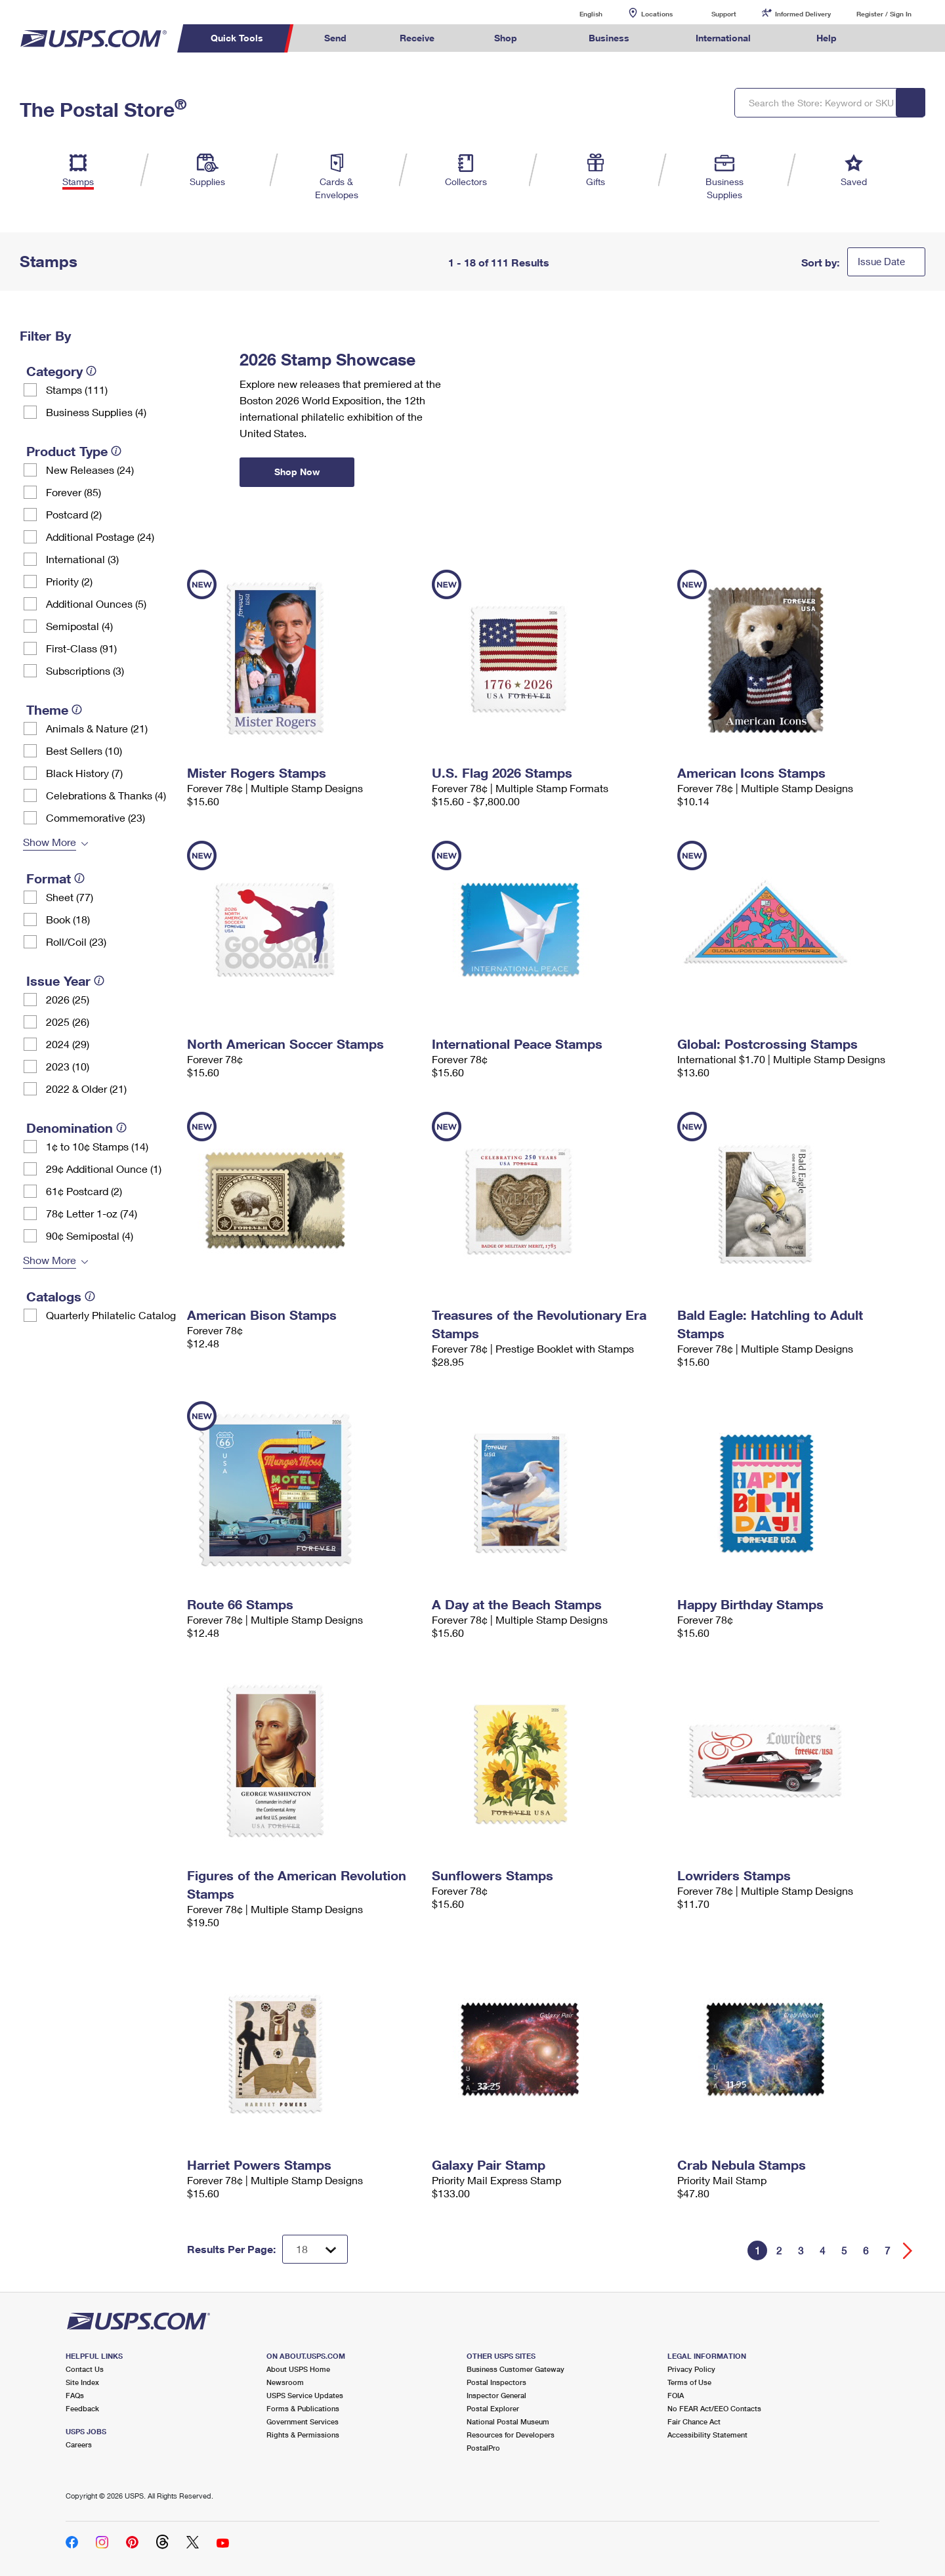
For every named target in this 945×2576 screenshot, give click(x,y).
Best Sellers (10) (84, 750)
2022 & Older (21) (86, 1088)
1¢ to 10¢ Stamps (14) (97, 1146)
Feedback (82, 2408)
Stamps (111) (77, 389)
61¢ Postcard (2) (84, 1191)
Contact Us (85, 2369)
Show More (49, 841)
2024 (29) (67, 1044)
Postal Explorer (493, 2408)
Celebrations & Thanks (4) (106, 795)
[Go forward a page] (908, 2251)
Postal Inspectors (496, 2382)
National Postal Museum (508, 2421)
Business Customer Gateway (515, 2369)
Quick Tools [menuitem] (237, 37)
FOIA (675, 2395)
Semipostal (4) (79, 626)
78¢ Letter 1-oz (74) (91, 1213)
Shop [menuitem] (505, 37)
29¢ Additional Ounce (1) (103, 1168)
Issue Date (881, 261)
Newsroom (285, 2382)
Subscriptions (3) (85, 670)
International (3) (82, 559)
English (577, 13)
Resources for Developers (511, 2434)
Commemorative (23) (95, 817)
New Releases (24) (90, 469)
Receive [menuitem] (417, 37)
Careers (79, 2444)
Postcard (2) (74, 514)
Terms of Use (689, 2382)
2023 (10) (67, 1066)
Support (723, 14)
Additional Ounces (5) (96, 603)
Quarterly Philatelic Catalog (111, 1315)
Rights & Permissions (302, 2434)
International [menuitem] (723, 37)
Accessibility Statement (707, 2434)
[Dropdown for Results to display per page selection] (315, 2249)
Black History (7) (84, 773)
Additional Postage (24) (100, 536)
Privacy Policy (691, 2369)
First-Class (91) (81, 648)
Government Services (302, 2421)
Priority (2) (69, 581)
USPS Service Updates (304, 2395)
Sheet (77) (69, 897)
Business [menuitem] (609, 37)
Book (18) (68, 919)
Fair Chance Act (694, 2421)
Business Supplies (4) (96, 412)
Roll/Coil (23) (76, 941)
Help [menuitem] (826, 37)
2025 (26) (67, 1021)
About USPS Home (298, 2369)
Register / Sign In (884, 14)
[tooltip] (91, 371)
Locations (657, 14)
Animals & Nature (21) (97, 728)
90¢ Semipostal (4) (89, 1235)
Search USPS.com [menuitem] (888, 38)
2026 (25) (67, 999)
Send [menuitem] (335, 37)
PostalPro (483, 2447)
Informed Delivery (803, 14)
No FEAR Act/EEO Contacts (714, 2408)
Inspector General (496, 2395)
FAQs (75, 2395)
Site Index (82, 2382)
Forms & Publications (302, 2408)
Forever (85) (73, 492)
